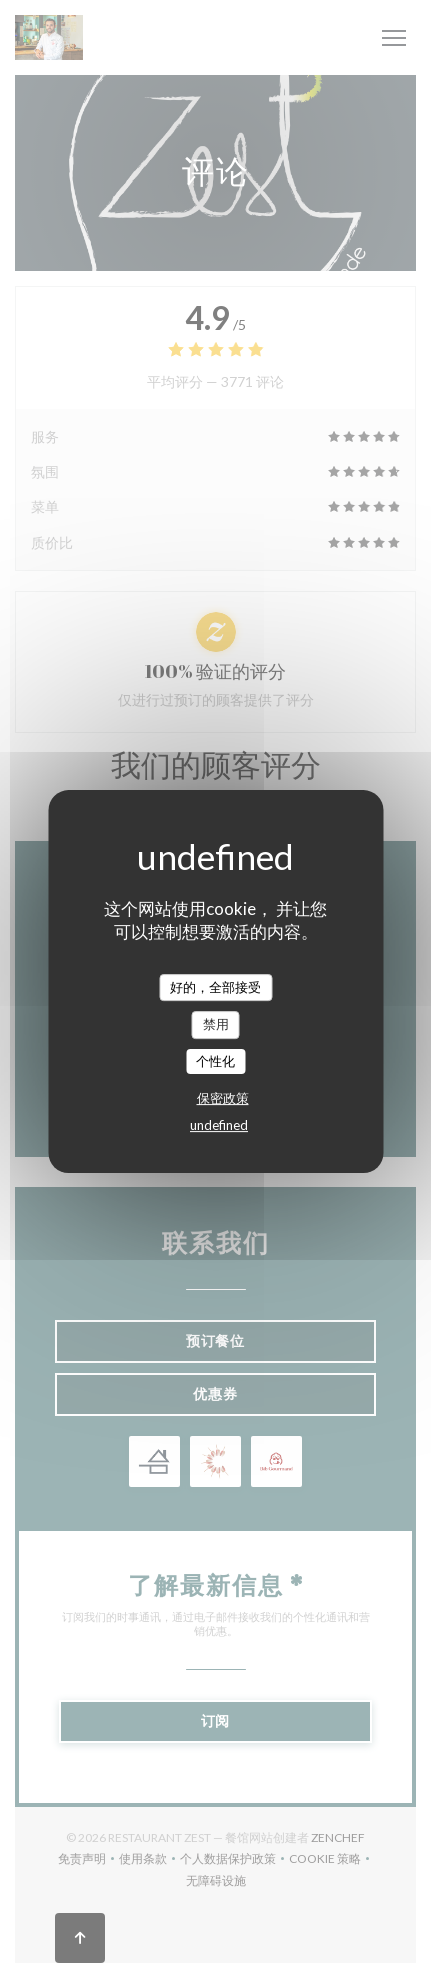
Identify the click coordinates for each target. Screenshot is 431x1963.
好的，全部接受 (215, 987)
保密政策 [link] (223, 1098)
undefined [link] (219, 1125)
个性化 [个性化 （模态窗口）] (215, 1061)
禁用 (216, 1024)
